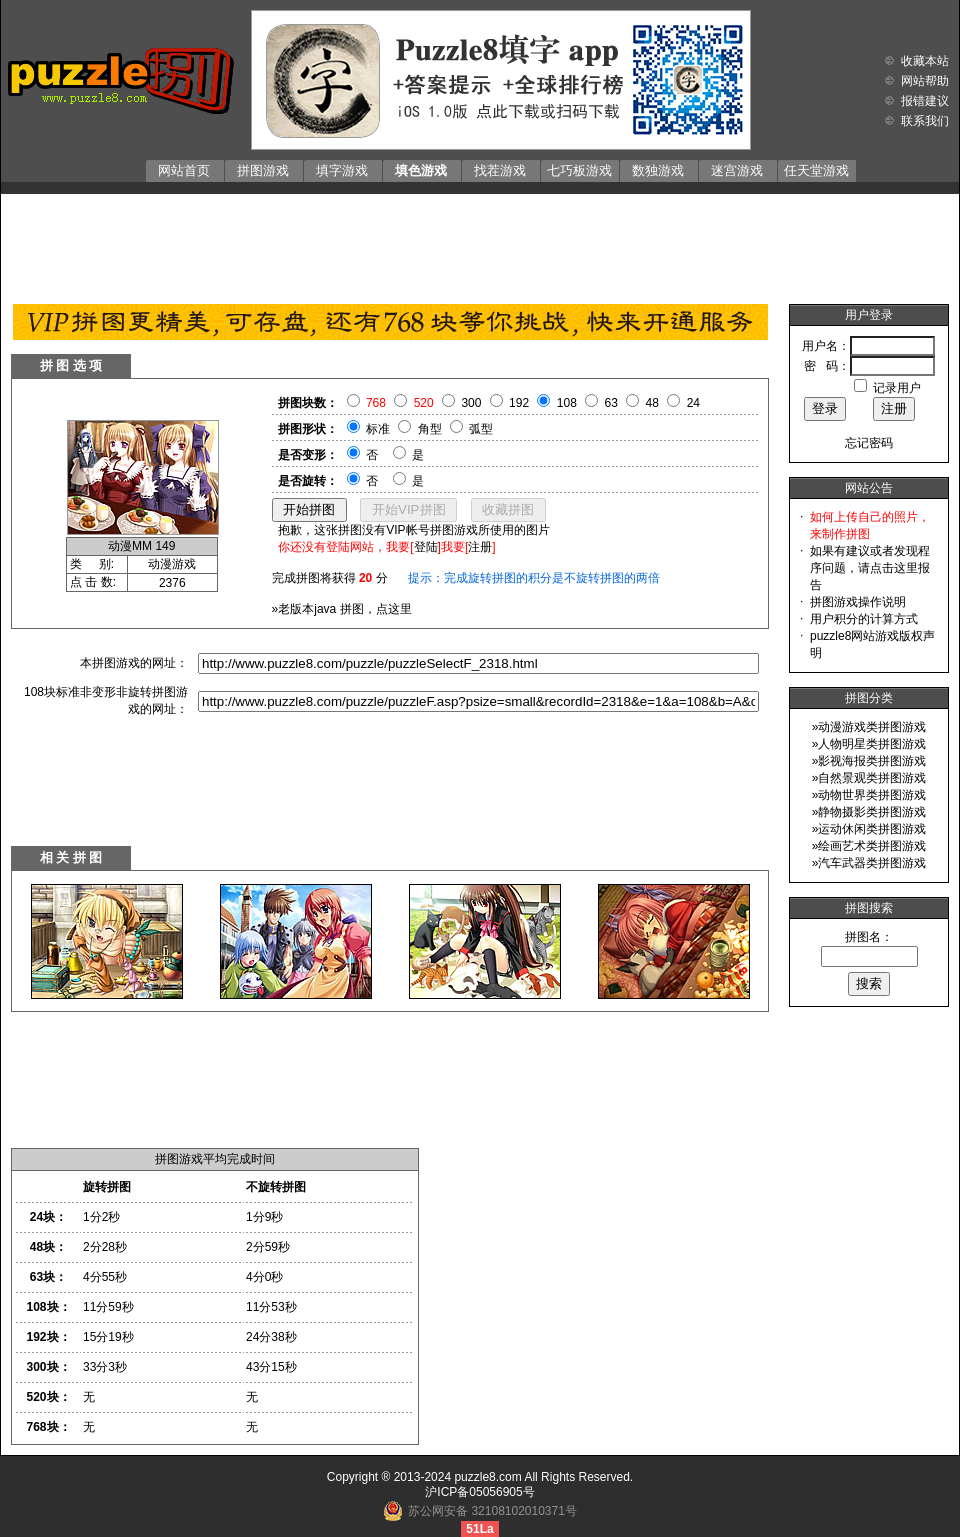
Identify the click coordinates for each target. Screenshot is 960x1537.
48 (652, 403)
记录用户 (897, 388)
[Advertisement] (480, 244)
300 (471, 403)
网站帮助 (925, 81)
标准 (378, 429)
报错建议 (925, 101)
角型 (430, 429)
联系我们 (925, 121)
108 (567, 403)
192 (519, 403)
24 (693, 403)
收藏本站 (925, 61)
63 (611, 403)
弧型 (481, 429)
